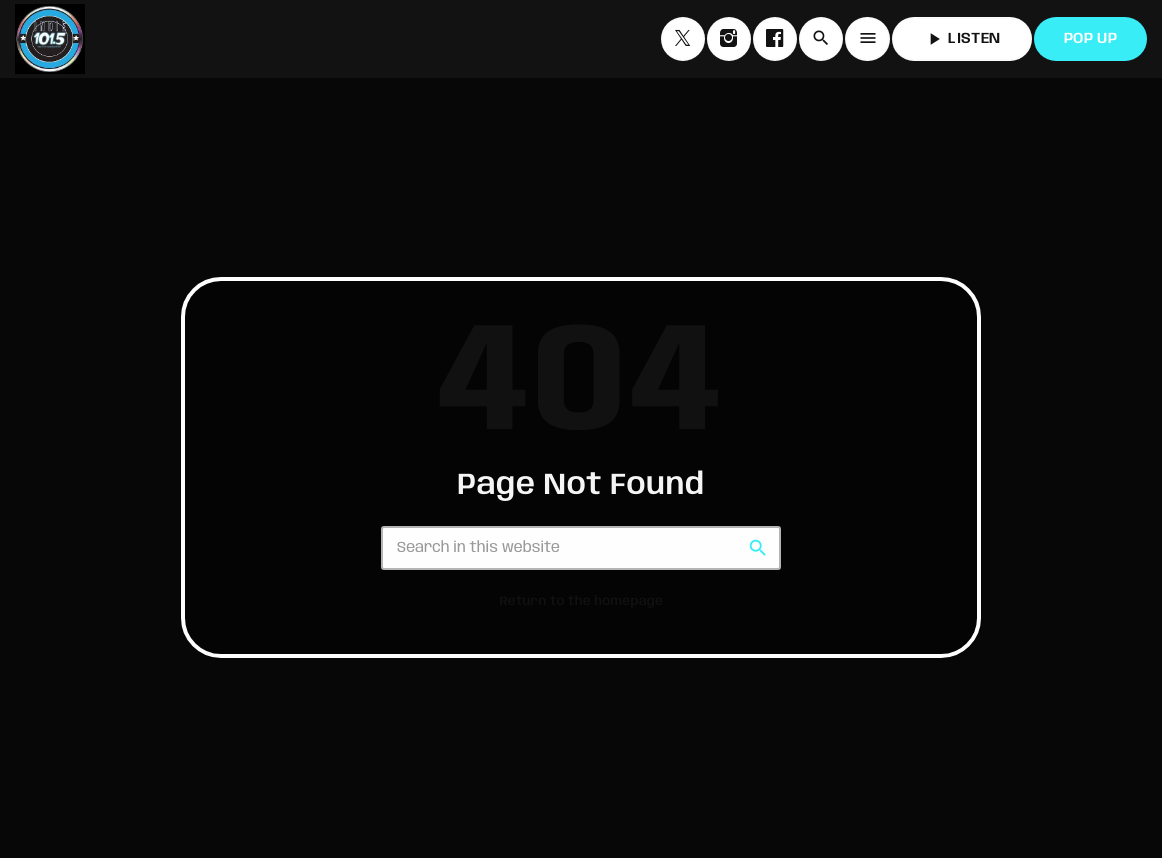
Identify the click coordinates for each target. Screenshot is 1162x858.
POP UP (1090, 39)
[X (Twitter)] (683, 39)
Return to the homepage (582, 601)
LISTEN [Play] (962, 39)
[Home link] (50, 39)
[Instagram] (729, 39)
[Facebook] (775, 39)
